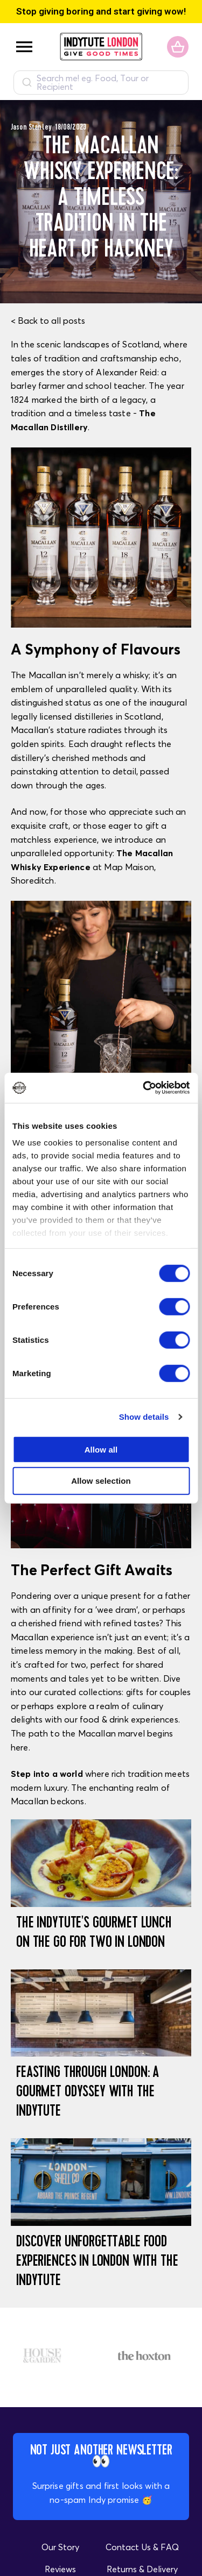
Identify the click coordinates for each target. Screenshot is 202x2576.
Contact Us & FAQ (142, 2547)
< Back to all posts (48, 320)
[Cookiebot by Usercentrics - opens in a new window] (144, 1088)
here (20, 1747)
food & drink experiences (129, 1719)
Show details (144, 1416)
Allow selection (101, 1480)
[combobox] (101, 82)
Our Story (60, 2547)
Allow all (101, 1449)
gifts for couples (158, 1692)
